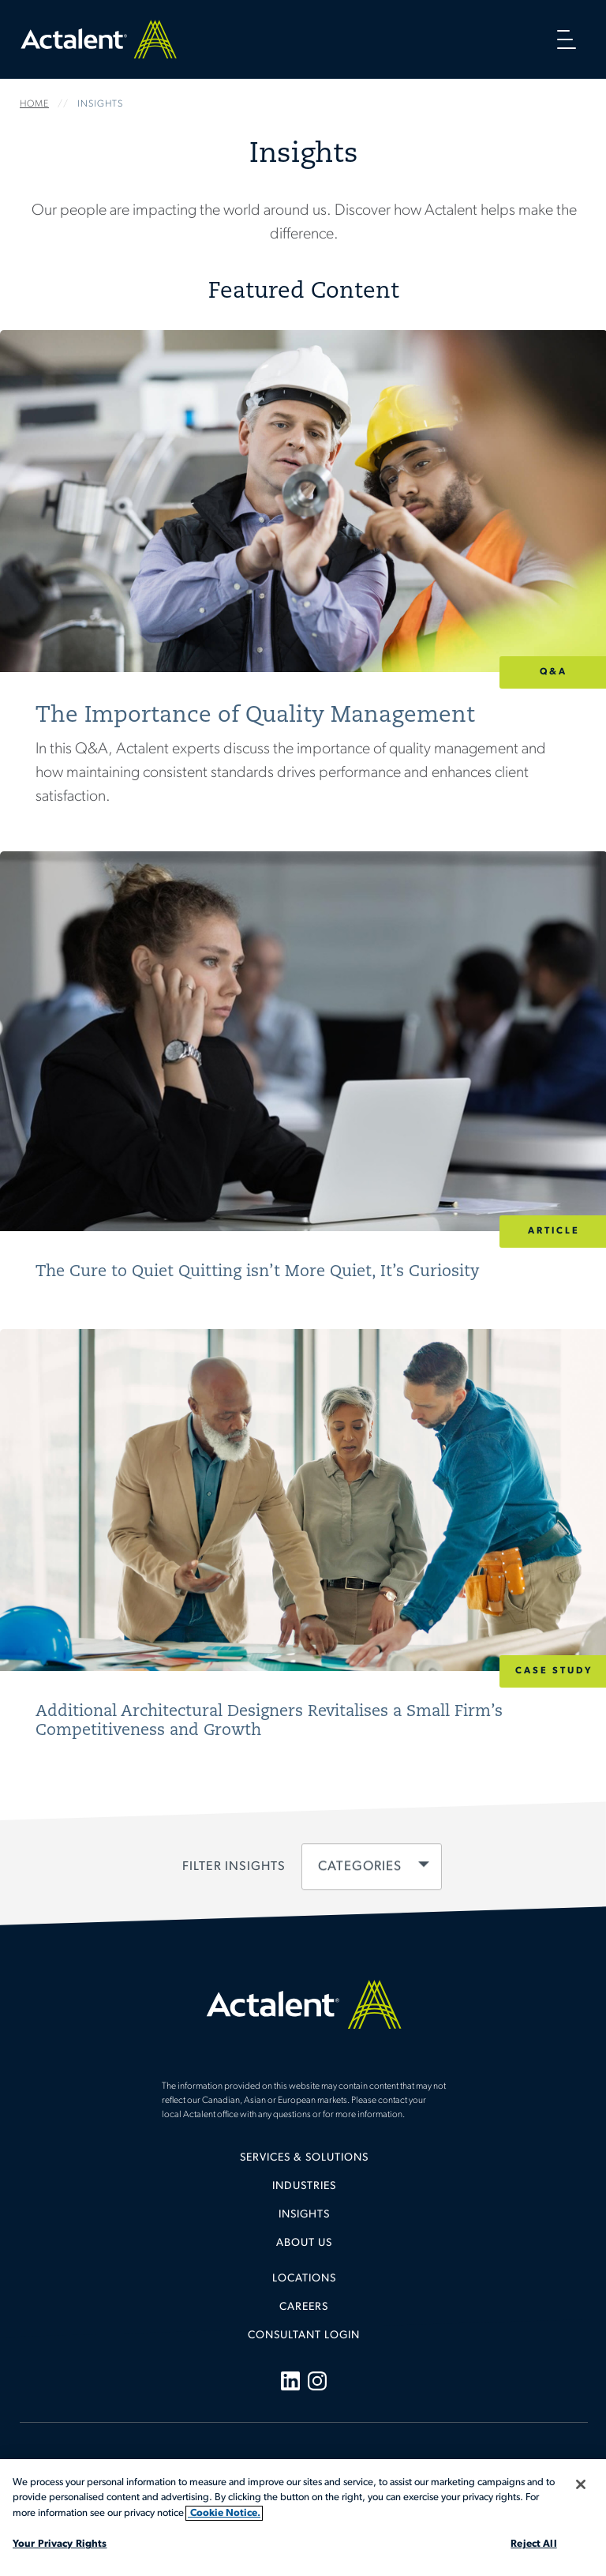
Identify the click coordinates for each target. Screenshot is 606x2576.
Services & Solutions (304, 2158)
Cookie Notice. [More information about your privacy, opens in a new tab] (224, 2513)
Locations (304, 2279)
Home (99, 39)
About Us (304, 2243)
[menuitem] (304, 2164)
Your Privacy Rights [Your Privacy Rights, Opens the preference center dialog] (60, 2544)
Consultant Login (304, 2335)
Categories (360, 1866)
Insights (304, 2215)
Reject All (533, 2544)
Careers (303, 2307)
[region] (303, 2517)
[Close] (580, 2484)
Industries (304, 2186)
